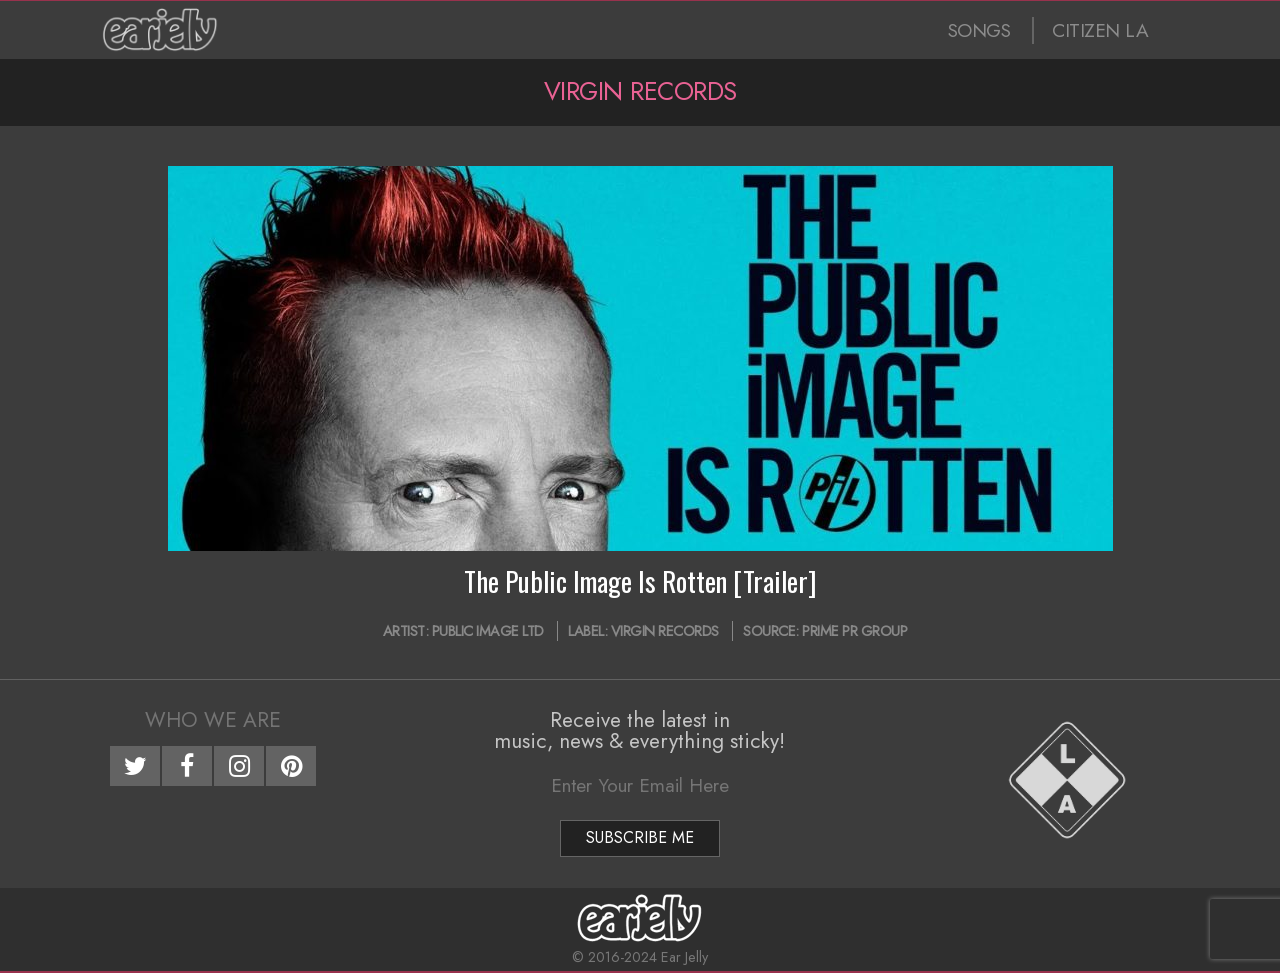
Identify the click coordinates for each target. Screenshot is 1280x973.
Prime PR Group (854, 631)
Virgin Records (665, 631)
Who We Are (213, 720)
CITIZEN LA (1100, 30)
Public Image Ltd (488, 631)
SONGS (979, 30)
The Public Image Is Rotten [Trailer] (640, 581)
